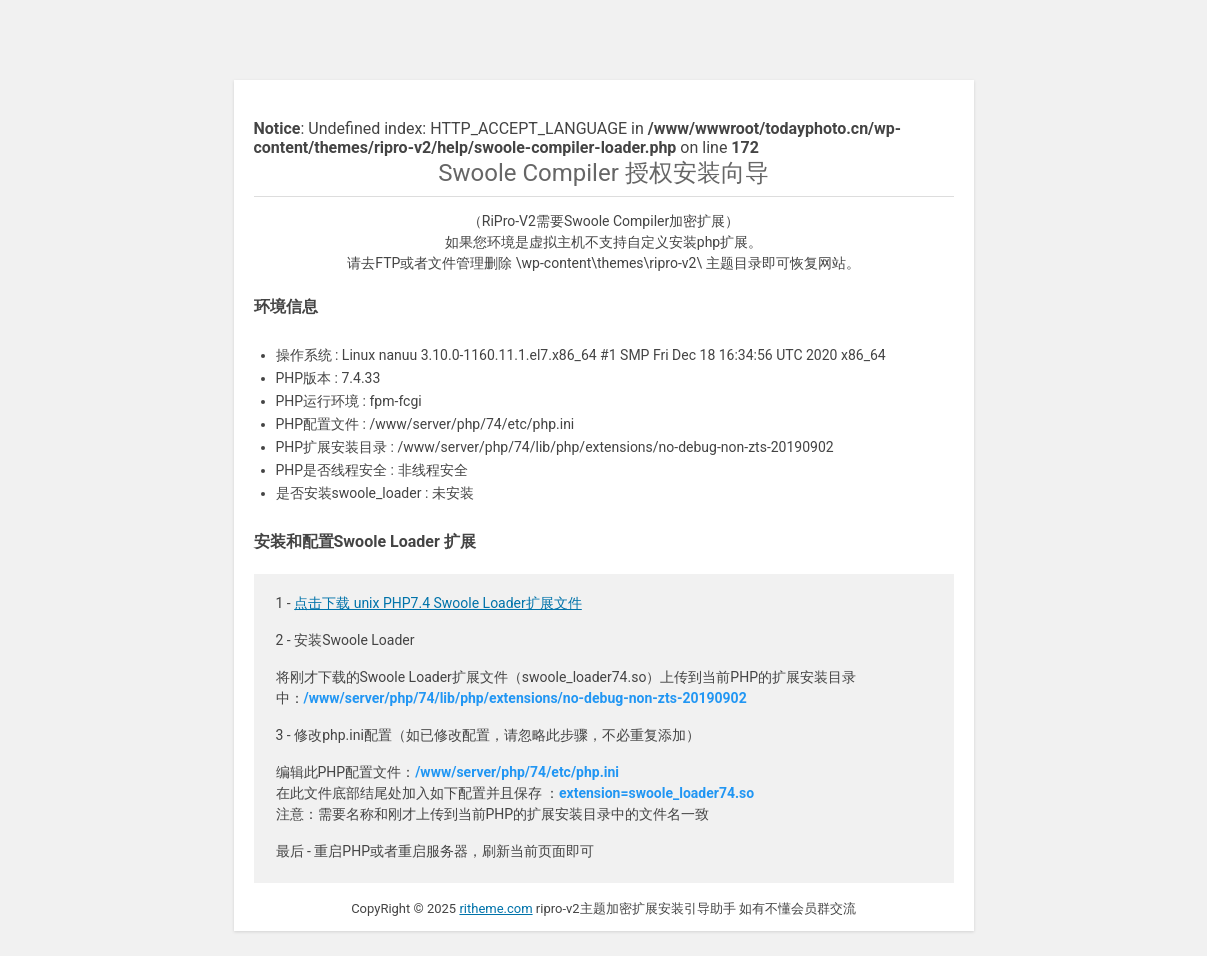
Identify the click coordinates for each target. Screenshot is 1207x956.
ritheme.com (495, 908)
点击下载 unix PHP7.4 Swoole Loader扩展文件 (438, 603)
